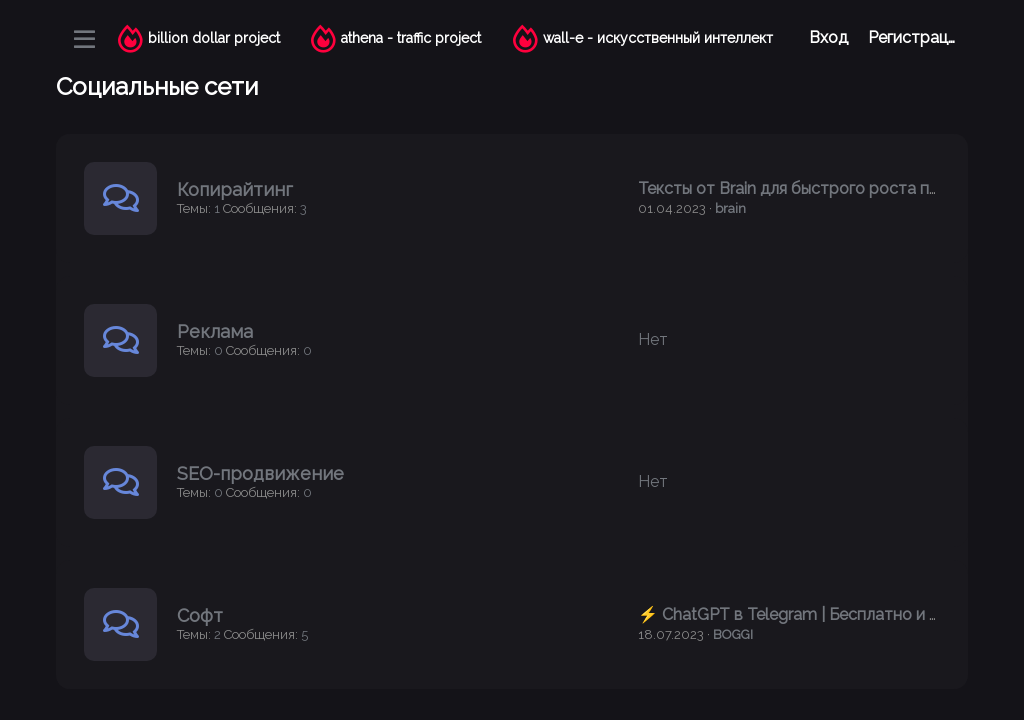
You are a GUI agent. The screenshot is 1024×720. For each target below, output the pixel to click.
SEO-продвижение (260, 473)
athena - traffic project (411, 38)
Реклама (215, 331)
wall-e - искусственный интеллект (658, 38)
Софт (200, 615)
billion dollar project (214, 38)
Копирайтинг (235, 189)
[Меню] (84, 39)
